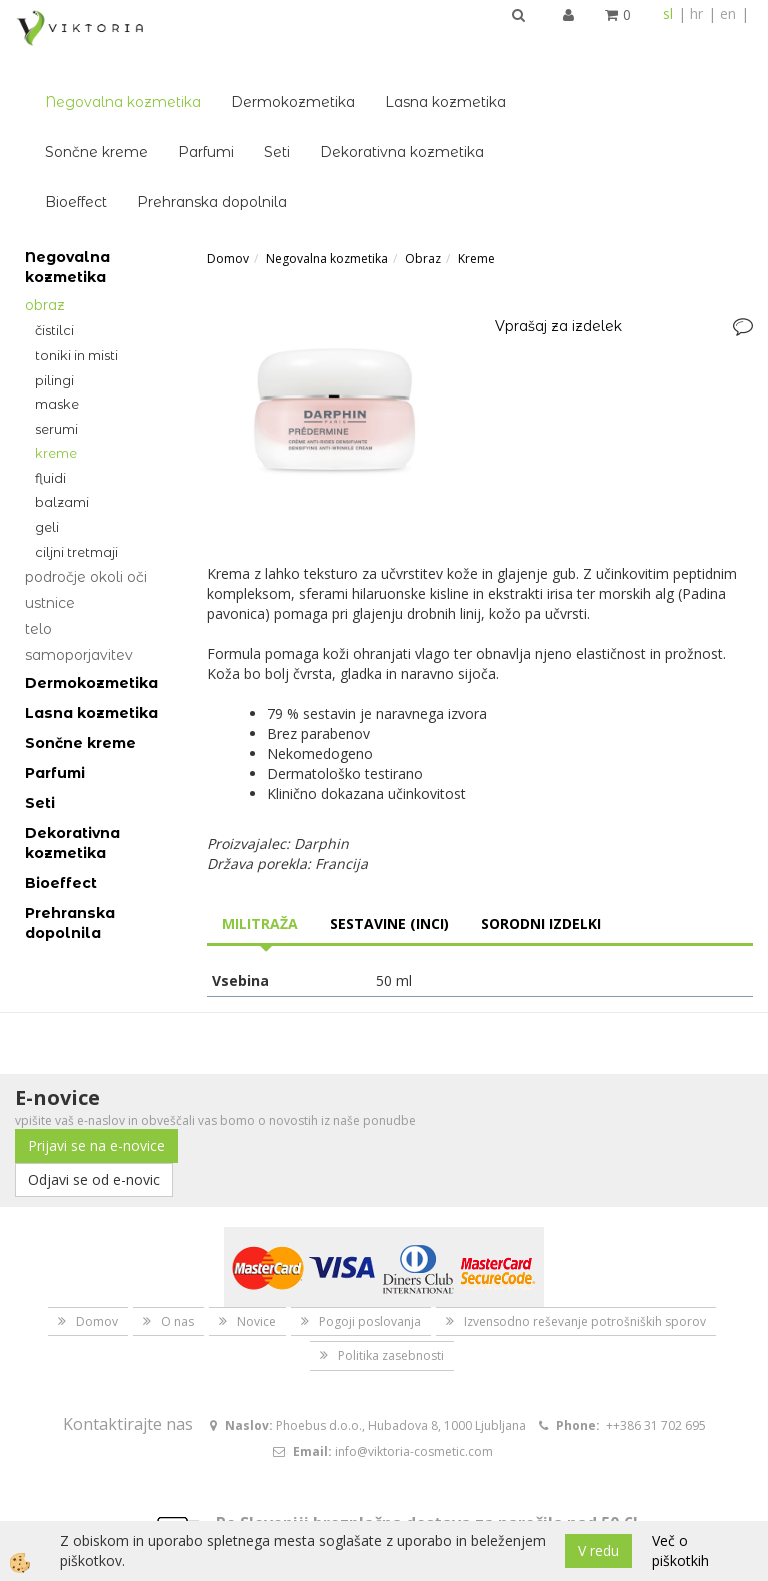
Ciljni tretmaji (76, 495)
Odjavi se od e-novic (94, 1123)
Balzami (62, 446)
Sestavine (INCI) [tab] (389, 866)
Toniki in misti (76, 299)
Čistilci (54, 274)
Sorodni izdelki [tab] (541, 866)
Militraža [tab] (260, 866)
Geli (47, 471)
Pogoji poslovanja (370, 1265)
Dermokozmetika (447, 46)
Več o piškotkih (680, 1550)
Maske (57, 348)
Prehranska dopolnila (366, 146)
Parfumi (360, 96)
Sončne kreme (250, 96)
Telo (38, 573)
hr (696, 13)
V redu (598, 1550)
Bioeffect (230, 146)
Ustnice (50, 547)
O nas (177, 1265)
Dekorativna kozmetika (556, 96)
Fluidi (50, 421)
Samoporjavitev (79, 599)
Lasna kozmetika (599, 46)
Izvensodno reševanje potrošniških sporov (585, 1265)
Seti (431, 96)
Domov (228, 202)
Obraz (45, 249)
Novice (256, 1265)
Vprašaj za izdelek (558, 269)
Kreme (56, 397)
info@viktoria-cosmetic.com (414, 1395)
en (728, 13)
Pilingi (54, 323)
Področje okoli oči (86, 521)
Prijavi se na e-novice (96, 1089)
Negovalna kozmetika (277, 46)
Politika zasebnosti (391, 1299)
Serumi (56, 372)
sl (668, 13)
